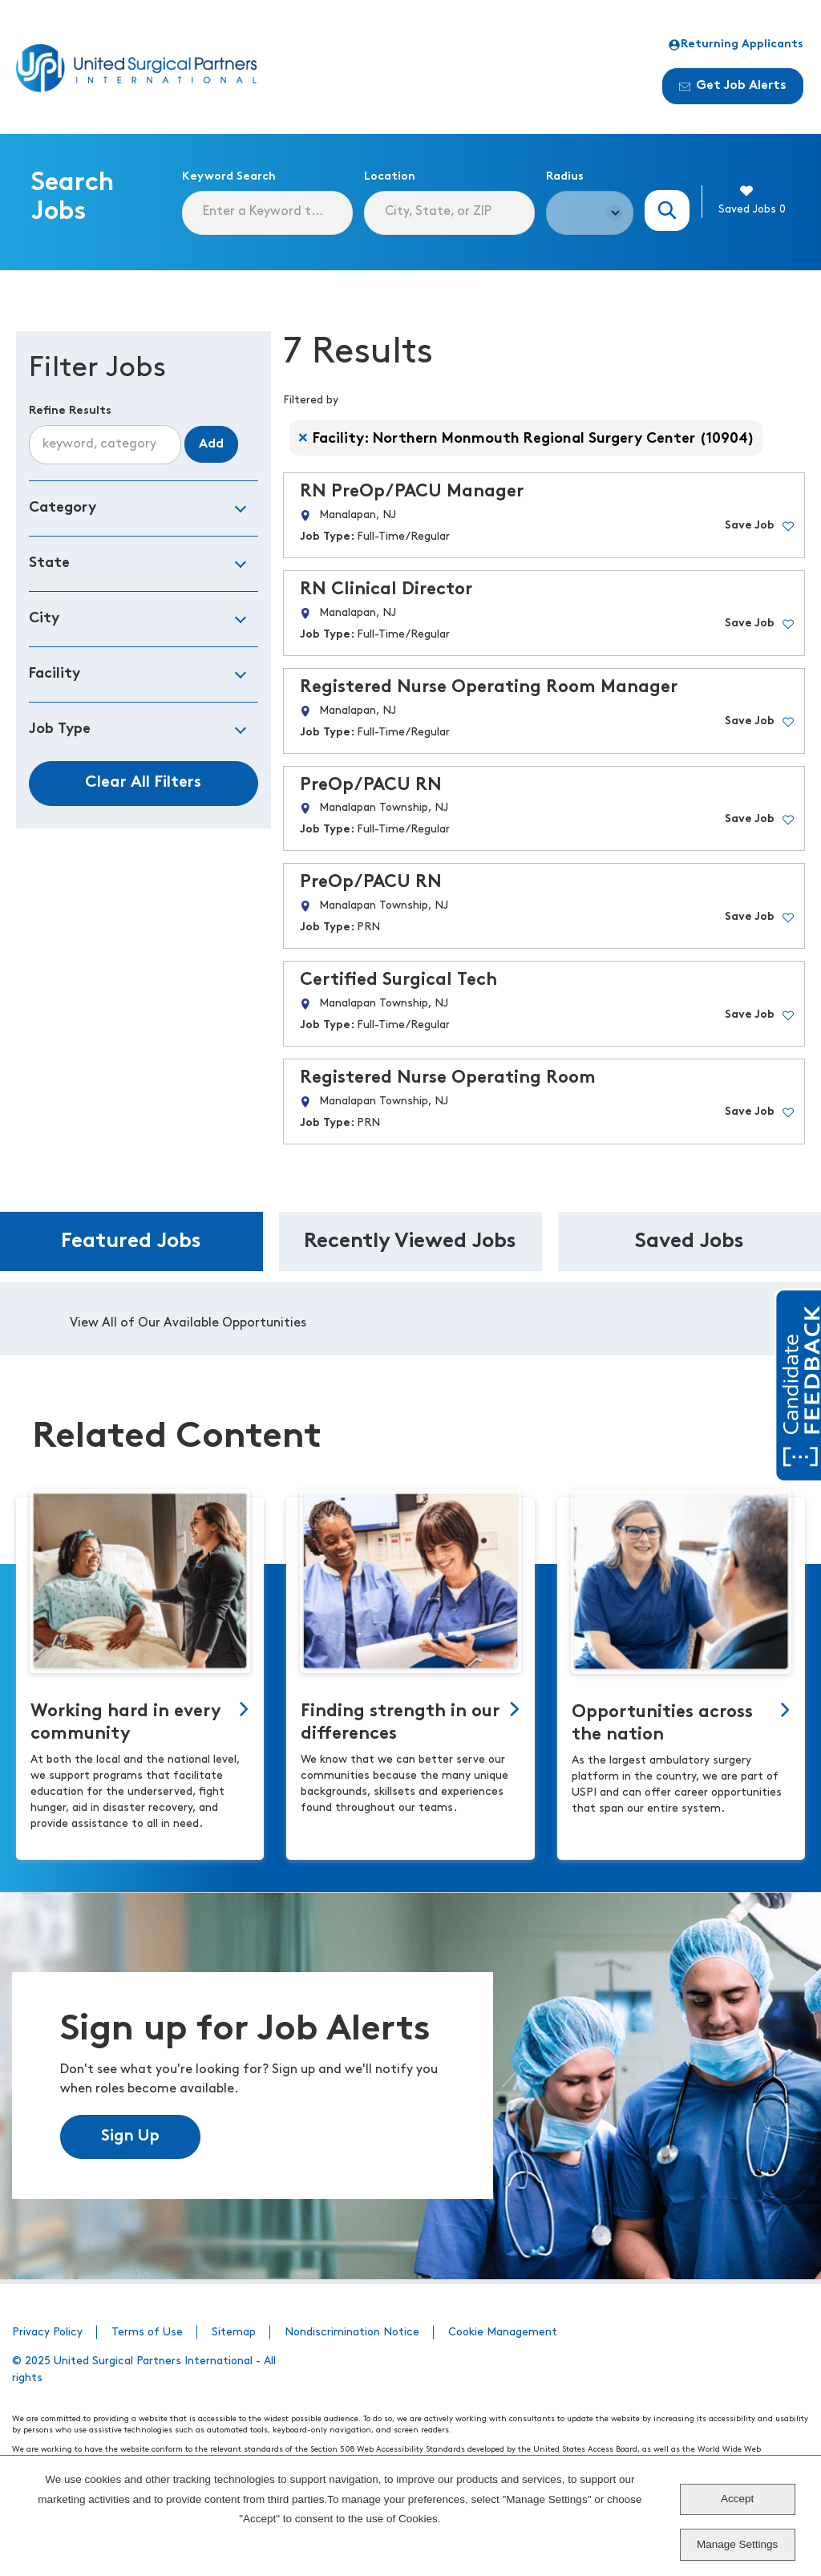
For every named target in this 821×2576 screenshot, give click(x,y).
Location (389, 177)
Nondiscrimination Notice (352, 2333)
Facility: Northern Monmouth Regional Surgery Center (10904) (533, 439)
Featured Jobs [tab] (131, 1242)
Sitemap (234, 2333)
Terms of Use (147, 2333)
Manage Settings (737, 2544)
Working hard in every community (125, 1723)
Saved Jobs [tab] (689, 1242)
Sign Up (130, 2136)
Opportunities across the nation (662, 1723)
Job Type (60, 729)
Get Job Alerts (733, 85)
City (44, 618)
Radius (565, 177)
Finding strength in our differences (400, 1723)
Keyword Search (229, 177)
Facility (54, 674)
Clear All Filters (143, 783)
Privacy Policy (47, 2333)
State (49, 563)
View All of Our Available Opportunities (188, 1323)
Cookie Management (502, 2333)
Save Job (749, 526)
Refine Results (70, 411)
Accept (737, 2499)
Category (62, 508)
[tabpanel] (410, 1318)
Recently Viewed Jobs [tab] (410, 1242)
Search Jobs (667, 210)
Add (211, 444)
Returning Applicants (735, 44)
